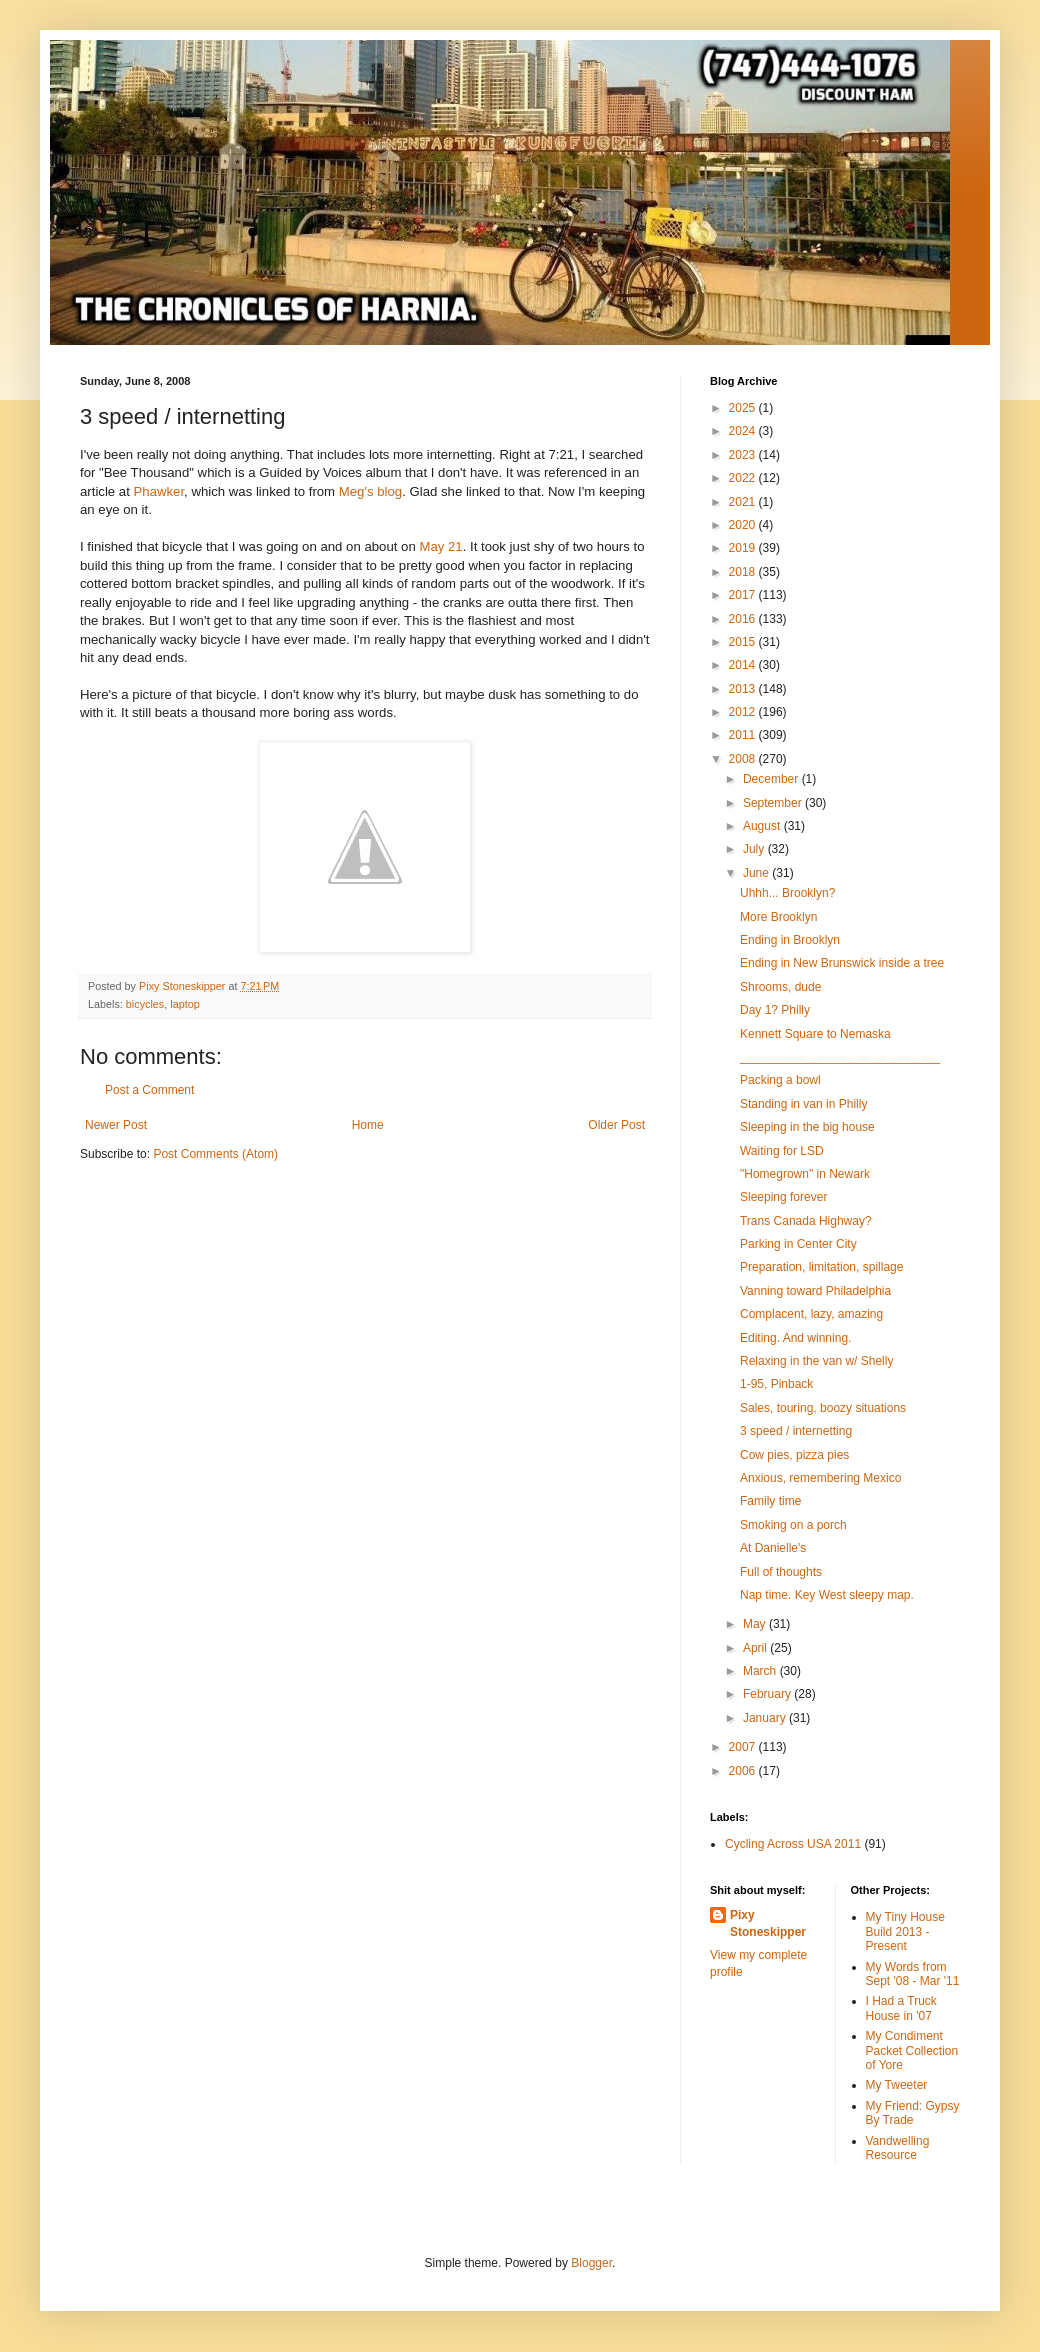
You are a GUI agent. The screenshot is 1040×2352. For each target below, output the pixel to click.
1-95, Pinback (776, 1384)
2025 (744, 408)
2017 (744, 595)
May (756, 1624)
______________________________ (840, 1057)
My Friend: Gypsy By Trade (913, 2113)
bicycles (145, 1004)
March (761, 1671)
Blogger (591, 2263)
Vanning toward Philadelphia (815, 1291)
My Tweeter (897, 2085)
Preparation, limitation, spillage (821, 1267)
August (763, 826)
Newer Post (116, 1125)
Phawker (159, 491)
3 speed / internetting (796, 1431)
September (774, 803)
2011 (744, 735)
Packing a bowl (780, 1080)
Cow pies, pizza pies (794, 1455)
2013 (744, 689)
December (772, 779)
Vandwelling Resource (898, 2148)
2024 (744, 431)
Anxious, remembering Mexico (820, 1478)
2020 (744, 525)
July (755, 849)
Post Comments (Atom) (215, 1154)
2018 (744, 572)
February (768, 1694)
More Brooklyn (778, 917)
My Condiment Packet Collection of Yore (912, 2050)
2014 (744, 665)
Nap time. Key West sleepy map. (827, 1595)
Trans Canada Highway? (806, 1221)
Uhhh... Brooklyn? (787, 893)
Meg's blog (370, 491)
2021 (744, 502)
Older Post (616, 1125)
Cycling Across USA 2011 (793, 1844)
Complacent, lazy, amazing (811, 1314)
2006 (744, 1771)
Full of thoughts (781, 1572)
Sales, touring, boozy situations (823, 1408)
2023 (744, 455)
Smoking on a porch (793, 1525)
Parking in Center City (798, 1244)
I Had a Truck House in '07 (901, 2008)
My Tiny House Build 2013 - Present (905, 1931)
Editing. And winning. (795, 1338)
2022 (744, 478)
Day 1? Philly (775, 1010)
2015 (744, 642)
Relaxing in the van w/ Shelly (816, 1361)
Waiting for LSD (782, 1151)
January (766, 1718)
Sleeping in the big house (807, 1127)
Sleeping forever (783, 1197)
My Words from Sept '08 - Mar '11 (913, 1974)
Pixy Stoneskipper (768, 1923)
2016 (744, 619)
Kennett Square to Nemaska (815, 1034)
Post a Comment (149, 1090)
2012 (744, 712)
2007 (744, 1747)
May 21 (440, 546)
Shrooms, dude (780, 987)
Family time (770, 1501)
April (756, 1648)
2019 (744, 548)
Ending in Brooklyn (790, 940)
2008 (744, 759)
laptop (184, 1004)
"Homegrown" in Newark (805, 1174)
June (757, 873)
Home (368, 1125)
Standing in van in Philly (803, 1104)
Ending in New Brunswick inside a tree (842, 963)
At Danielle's (773, 1548)
